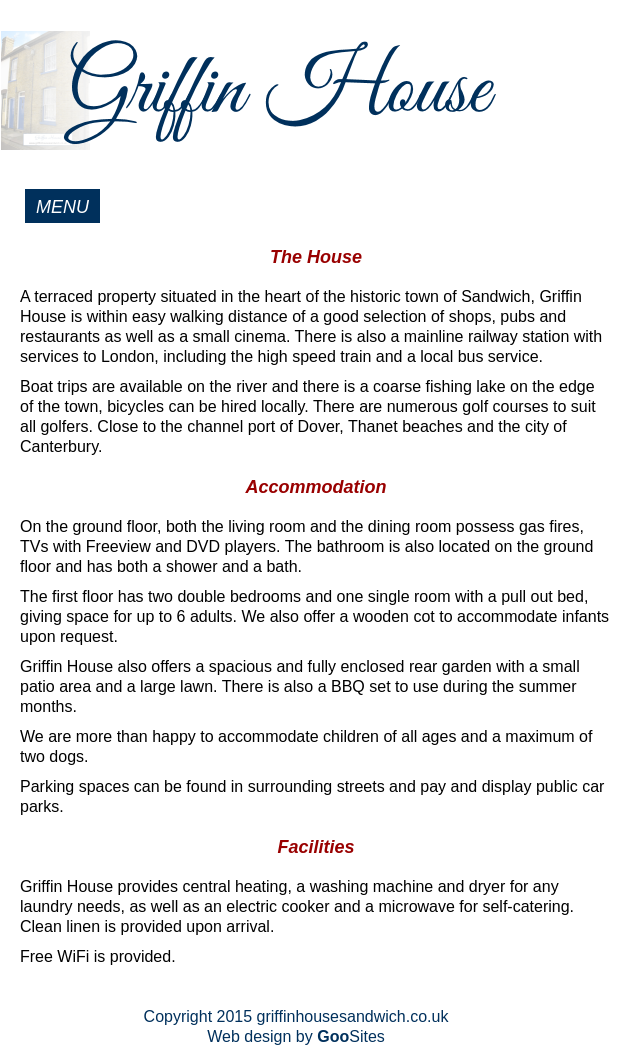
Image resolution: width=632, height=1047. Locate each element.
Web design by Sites (296, 1036)
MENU (62, 207)
